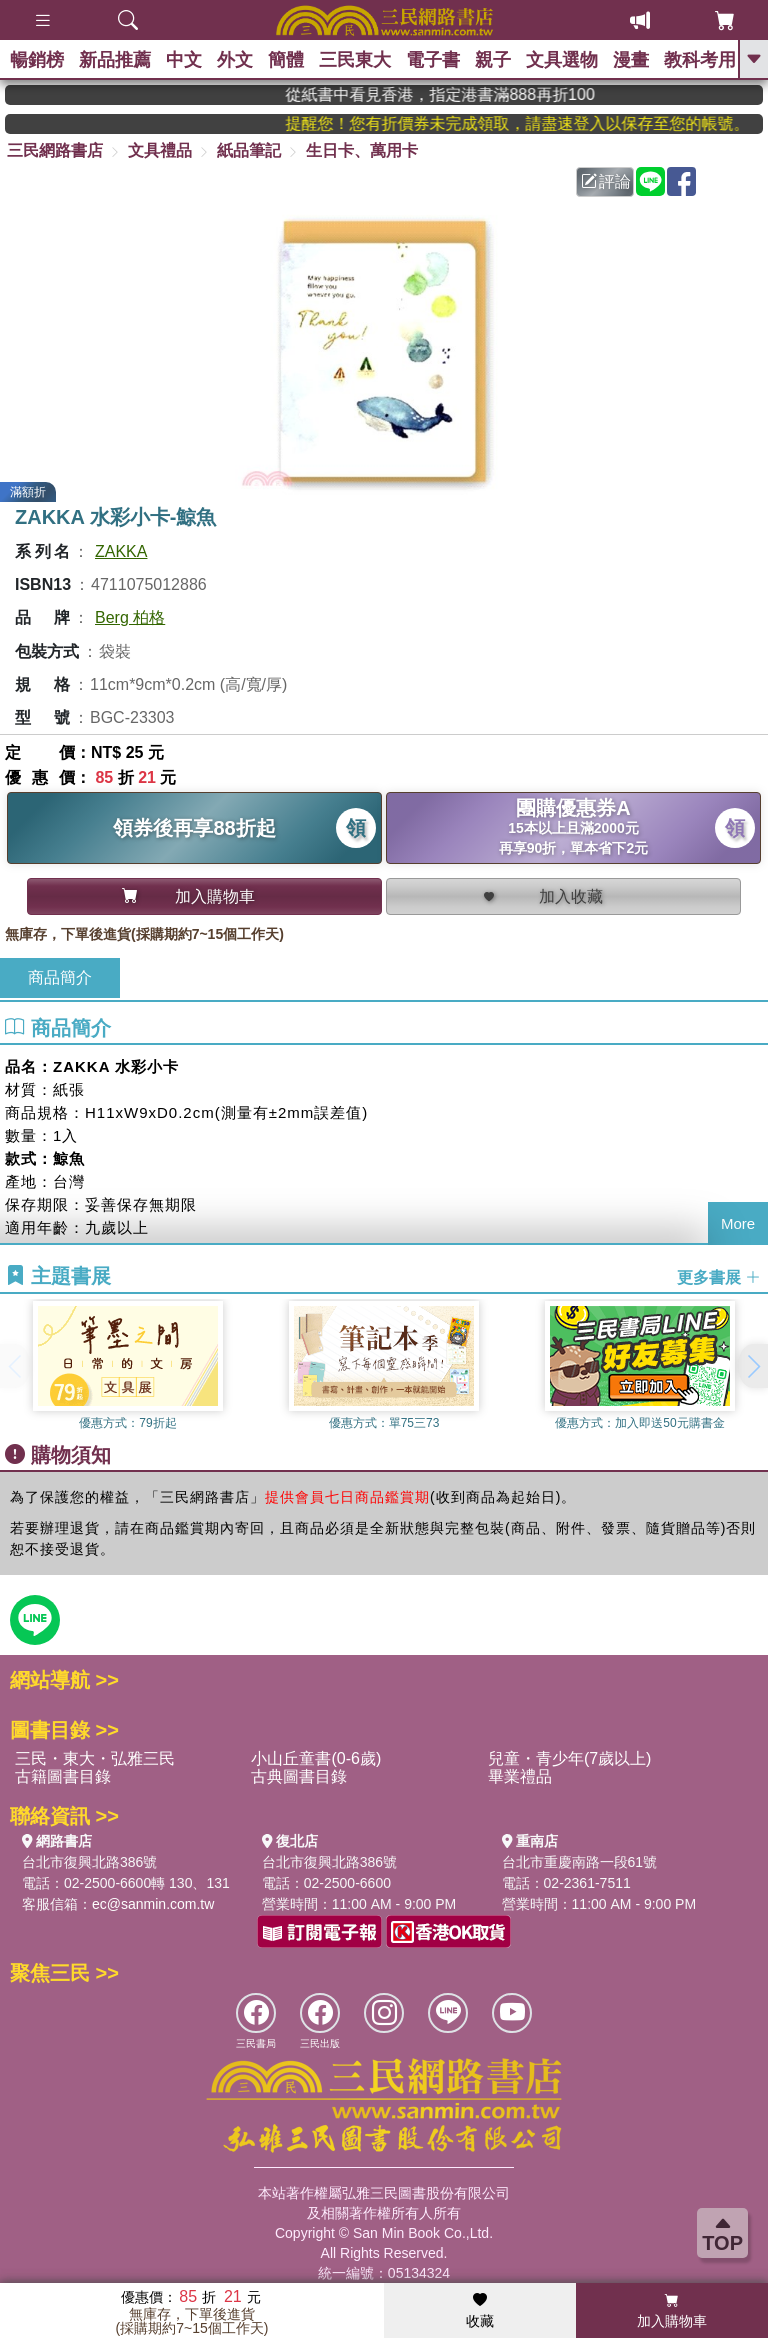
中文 (184, 60)
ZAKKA (121, 551)
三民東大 (355, 60)
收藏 (480, 2311)
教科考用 (700, 60)
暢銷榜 (37, 60)
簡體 (286, 60)
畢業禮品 (520, 1776)
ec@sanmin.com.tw (153, 1904)
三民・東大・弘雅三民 (95, 1758)
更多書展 (719, 1277)
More (738, 1223)
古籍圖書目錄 (63, 1776)
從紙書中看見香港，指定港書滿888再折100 (468, 94)
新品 (115, 60)
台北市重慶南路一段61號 (580, 1862)
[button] (753, 1366)
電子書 (433, 60)
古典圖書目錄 (299, 1776)
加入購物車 (672, 2311)
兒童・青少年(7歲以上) (570, 1758)
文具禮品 (160, 150)
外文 (235, 60)
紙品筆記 (249, 150)
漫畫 (631, 60)
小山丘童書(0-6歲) (316, 1758)
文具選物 (562, 60)
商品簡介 (60, 977)
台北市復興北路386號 (89, 1862)
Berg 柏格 (130, 617)
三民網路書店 (55, 150)
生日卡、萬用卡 (362, 150)
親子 (493, 60)
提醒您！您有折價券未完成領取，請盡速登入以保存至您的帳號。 (538, 123)
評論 (606, 181)
